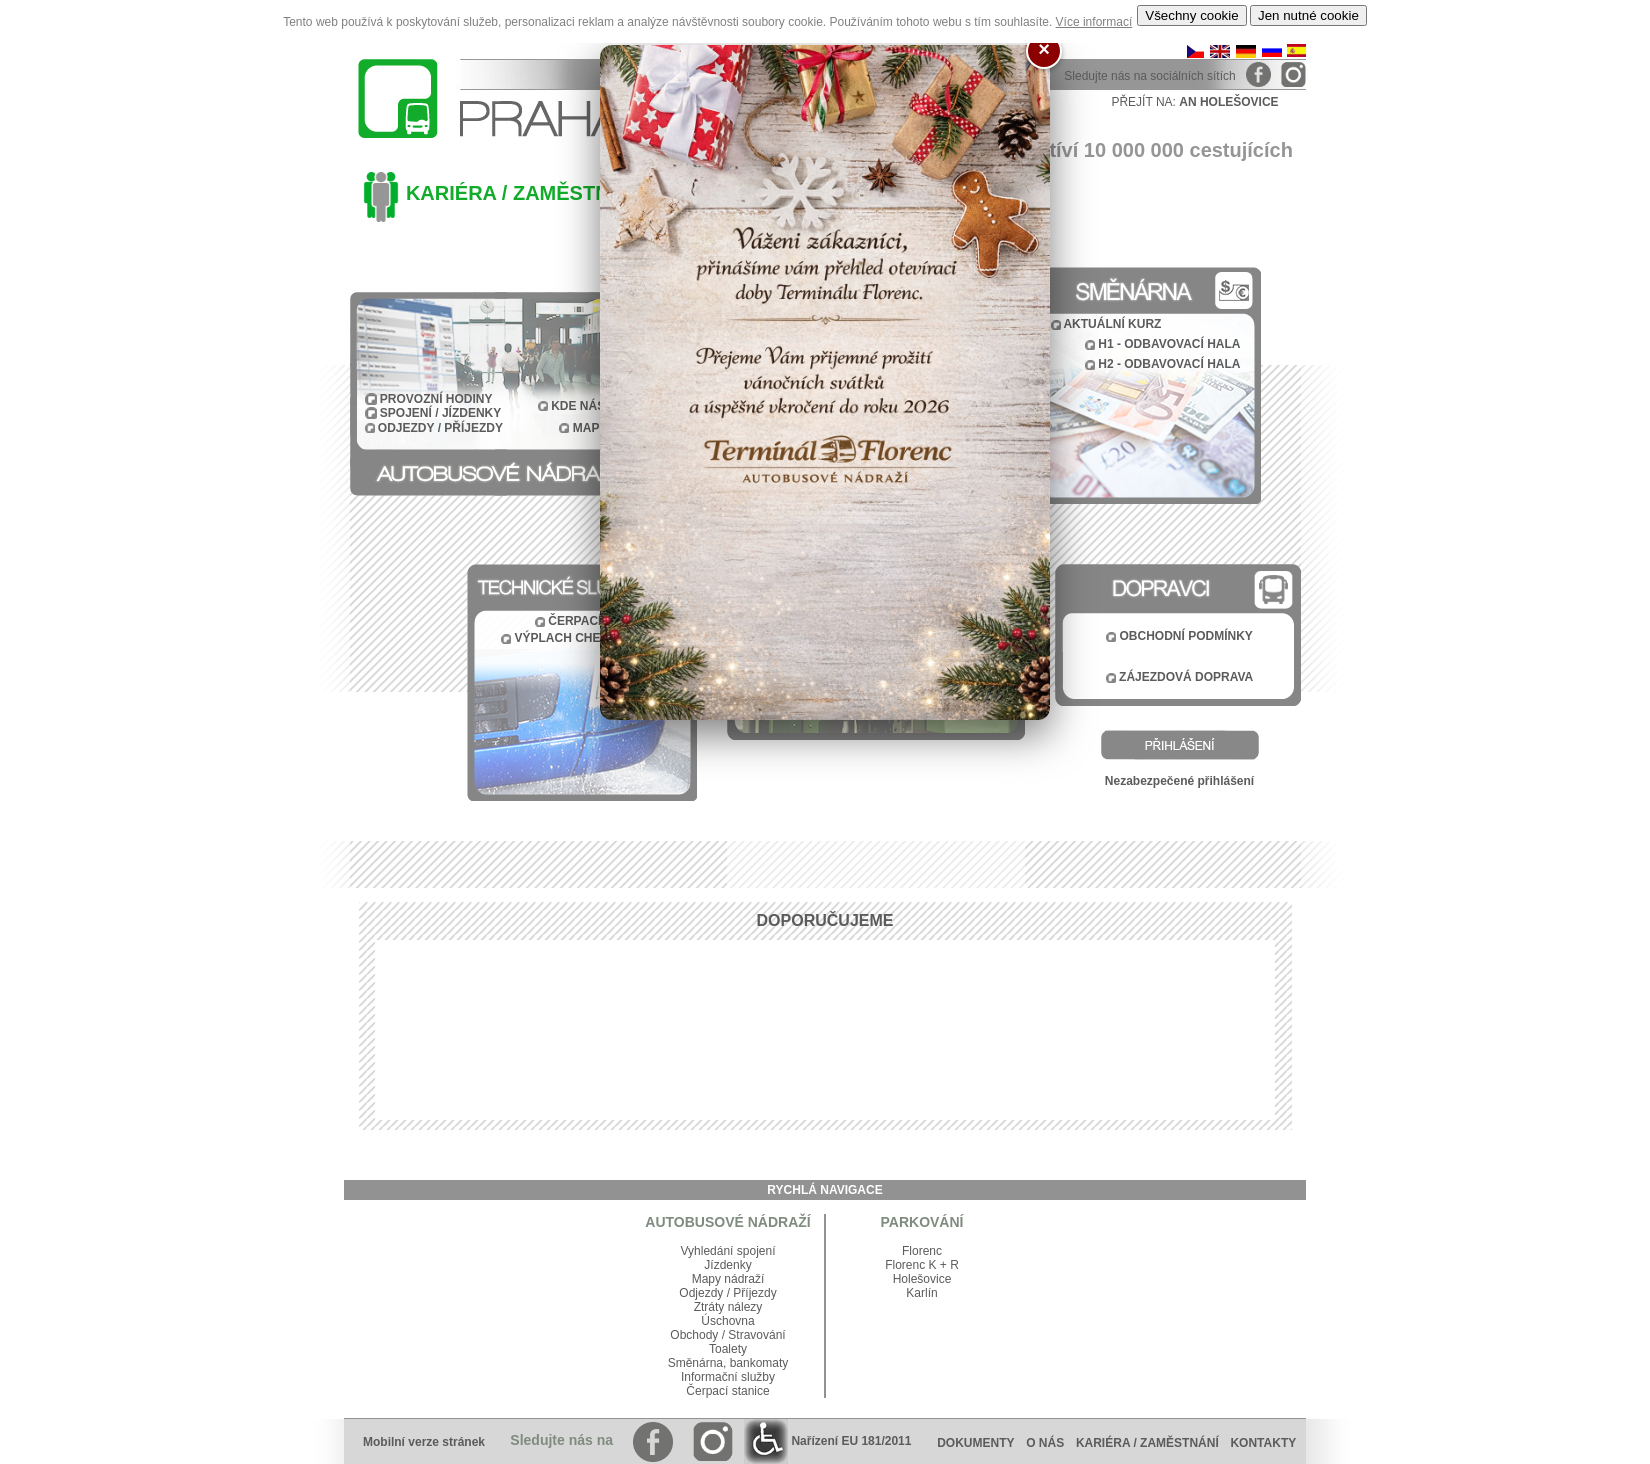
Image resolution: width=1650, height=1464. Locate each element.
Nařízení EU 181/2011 (827, 1441)
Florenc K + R (922, 1265)
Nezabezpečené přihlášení (1179, 781)
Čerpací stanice (727, 1391)
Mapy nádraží (728, 1279)
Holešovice (922, 1279)
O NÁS (1045, 1443)
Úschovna (727, 1321)
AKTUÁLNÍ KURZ (1112, 324)
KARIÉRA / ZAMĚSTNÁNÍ (525, 193)
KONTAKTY (1268, 1443)
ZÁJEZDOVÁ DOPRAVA (1186, 677)
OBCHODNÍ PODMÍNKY (1186, 636)
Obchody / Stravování (727, 1335)
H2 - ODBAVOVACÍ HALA (1169, 364)
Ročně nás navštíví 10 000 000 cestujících (1095, 150)
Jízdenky (727, 1265)
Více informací (1094, 22)
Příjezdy (754, 1293)
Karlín (921, 1293)
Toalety (728, 1349)
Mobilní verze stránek (424, 1442)
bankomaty (759, 1363)
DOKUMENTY (975, 1443)
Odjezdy (701, 1293)
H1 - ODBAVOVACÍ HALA (1169, 344)
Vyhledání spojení (728, 1251)
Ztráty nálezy (728, 1307)
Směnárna (695, 1363)
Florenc (922, 1251)
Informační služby (728, 1377)
